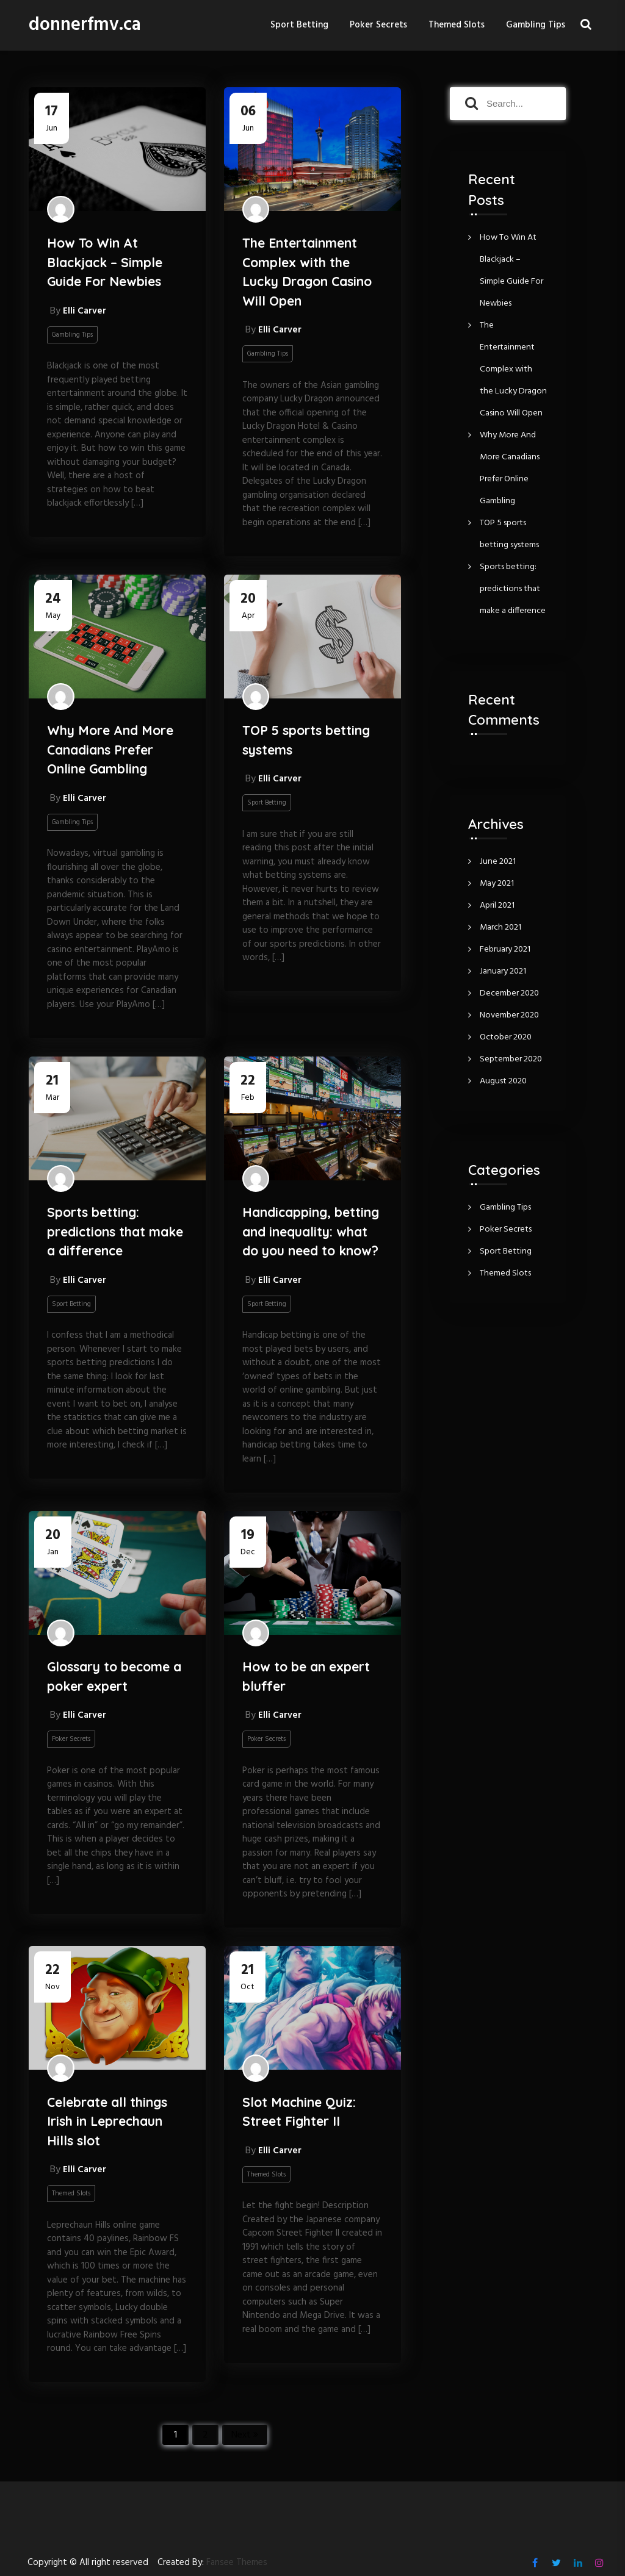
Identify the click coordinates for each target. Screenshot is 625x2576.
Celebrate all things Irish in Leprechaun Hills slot (107, 2121)
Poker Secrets (378, 25)
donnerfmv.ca (85, 25)
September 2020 (511, 1059)
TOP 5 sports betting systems (306, 740)
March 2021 (500, 927)
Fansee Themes (236, 2563)
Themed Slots (456, 25)
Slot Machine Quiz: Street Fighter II (299, 2111)
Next (241, 2435)
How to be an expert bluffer (306, 1676)
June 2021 (498, 862)
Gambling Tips (535, 25)
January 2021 (503, 971)
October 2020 (506, 1037)
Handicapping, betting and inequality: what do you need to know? (310, 1231)
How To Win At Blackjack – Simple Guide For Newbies (104, 262)
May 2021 (497, 884)
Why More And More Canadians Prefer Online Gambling (110, 749)
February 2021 (505, 949)
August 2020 (503, 1081)
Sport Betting (299, 25)
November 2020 (509, 1015)
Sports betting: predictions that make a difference (115, 1231)
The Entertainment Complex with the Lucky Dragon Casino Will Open (307, 272)
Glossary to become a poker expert (114, 1676)
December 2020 (509, 993)
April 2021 (497, 906)
